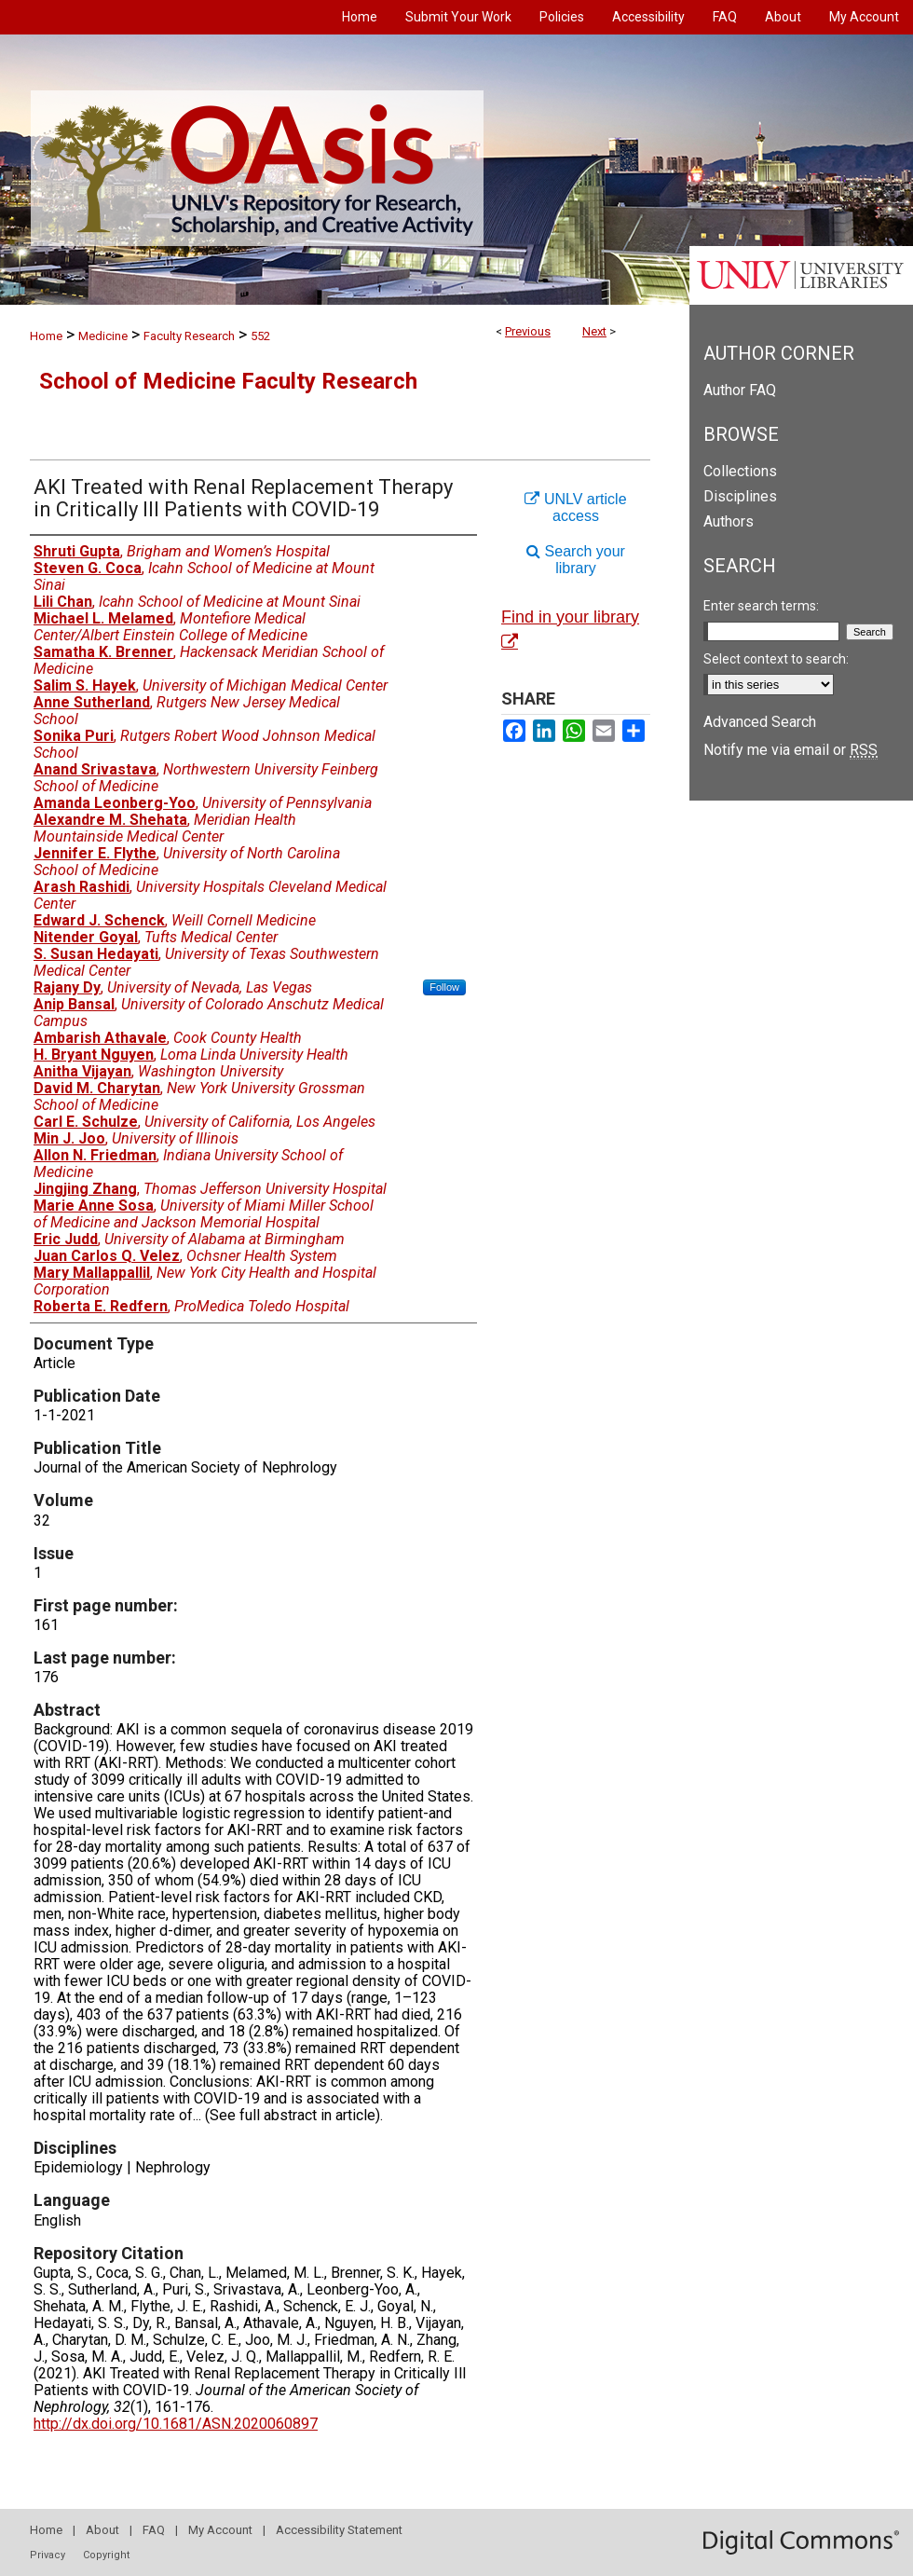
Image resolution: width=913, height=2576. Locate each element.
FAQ (154, 2530)
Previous (528, 331)
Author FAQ (739, 390)
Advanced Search (759, 722)
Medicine (103, 336)
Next (594, 331)
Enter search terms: (761, 605)
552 (260, 336)
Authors (728, 521)
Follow (444, 987)
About (102, 2530)
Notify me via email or (790, 750)
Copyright (106, 2555)
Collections (740, 471)
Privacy (47, 2555)
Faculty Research (189, 336)
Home (46, 336)
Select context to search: (776, 658)
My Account (220, 2530)
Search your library (575, 559)
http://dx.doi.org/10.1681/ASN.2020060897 (176, 2423)
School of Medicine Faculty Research (228, 381)
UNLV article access (575, 507)
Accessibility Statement (339, 2530)
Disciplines (740, 496)
